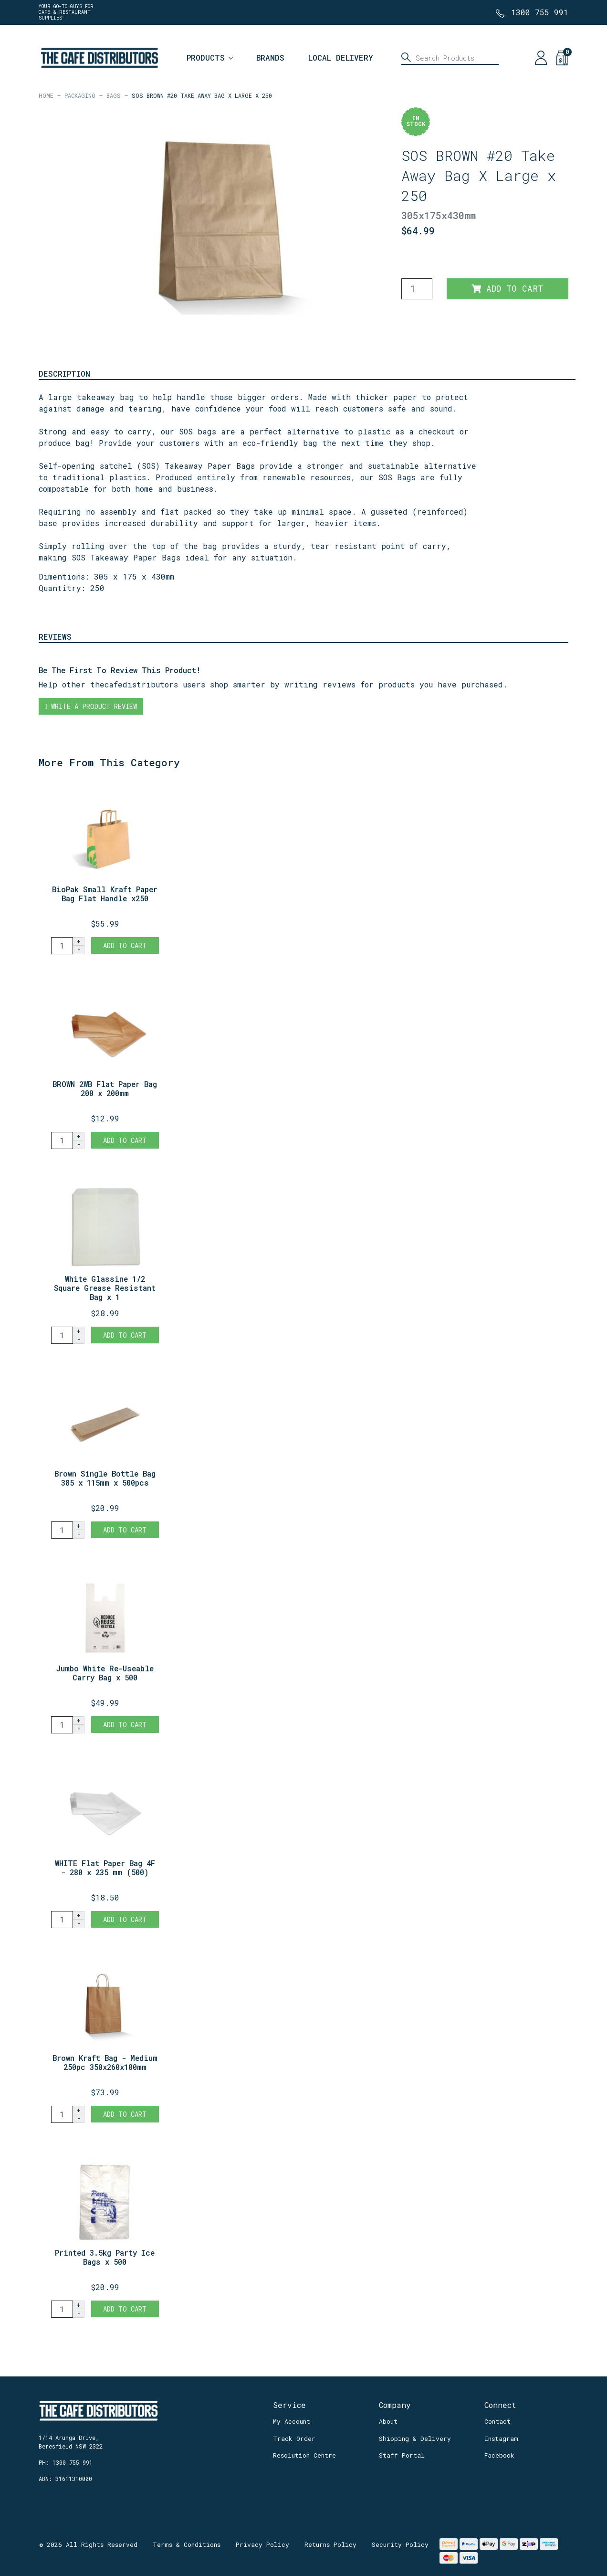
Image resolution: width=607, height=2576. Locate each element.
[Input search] (450, 58)
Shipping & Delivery (415, 2438)
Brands (270, 58)
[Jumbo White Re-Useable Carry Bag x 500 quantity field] (62, 1724)
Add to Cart (507, 288)
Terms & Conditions (186, 2544)
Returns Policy (330, 2544)
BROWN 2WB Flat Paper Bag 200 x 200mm (104, 1088)
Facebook (499, 2455)
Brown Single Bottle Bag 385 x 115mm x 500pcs (105, 1478)
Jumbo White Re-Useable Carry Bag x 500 (105, 1672)
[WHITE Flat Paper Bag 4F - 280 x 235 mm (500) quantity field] (62, 1919)
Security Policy (400, 2544)
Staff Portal (402, 2455)
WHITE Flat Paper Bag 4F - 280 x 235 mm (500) (105, 1867)
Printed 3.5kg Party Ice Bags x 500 (105, 2257)
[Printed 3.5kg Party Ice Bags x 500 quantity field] (62, 2309)
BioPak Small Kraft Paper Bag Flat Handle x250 (104, 893)
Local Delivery (340, 58)
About (388, 2421)
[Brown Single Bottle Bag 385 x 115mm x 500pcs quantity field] (62, 1530)
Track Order (294, 2438)
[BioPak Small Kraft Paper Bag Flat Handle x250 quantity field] (62, 945)
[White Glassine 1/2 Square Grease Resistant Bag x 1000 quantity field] (62, 1335)
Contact (497, 2421)
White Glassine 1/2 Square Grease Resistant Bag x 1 (105, 1288)
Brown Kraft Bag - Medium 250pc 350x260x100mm (104, 2062)
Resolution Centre (304, 2455)
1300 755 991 (539, 12)
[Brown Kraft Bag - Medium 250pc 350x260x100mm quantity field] (62, 2114)
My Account (291, 2421)
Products (206, 58)
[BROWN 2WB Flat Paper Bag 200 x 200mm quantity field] (62, 1140)
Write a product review (91, 706)
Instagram (501, 2438)
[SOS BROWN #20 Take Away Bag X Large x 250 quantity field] (416, 288)
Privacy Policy (262, 2544)
